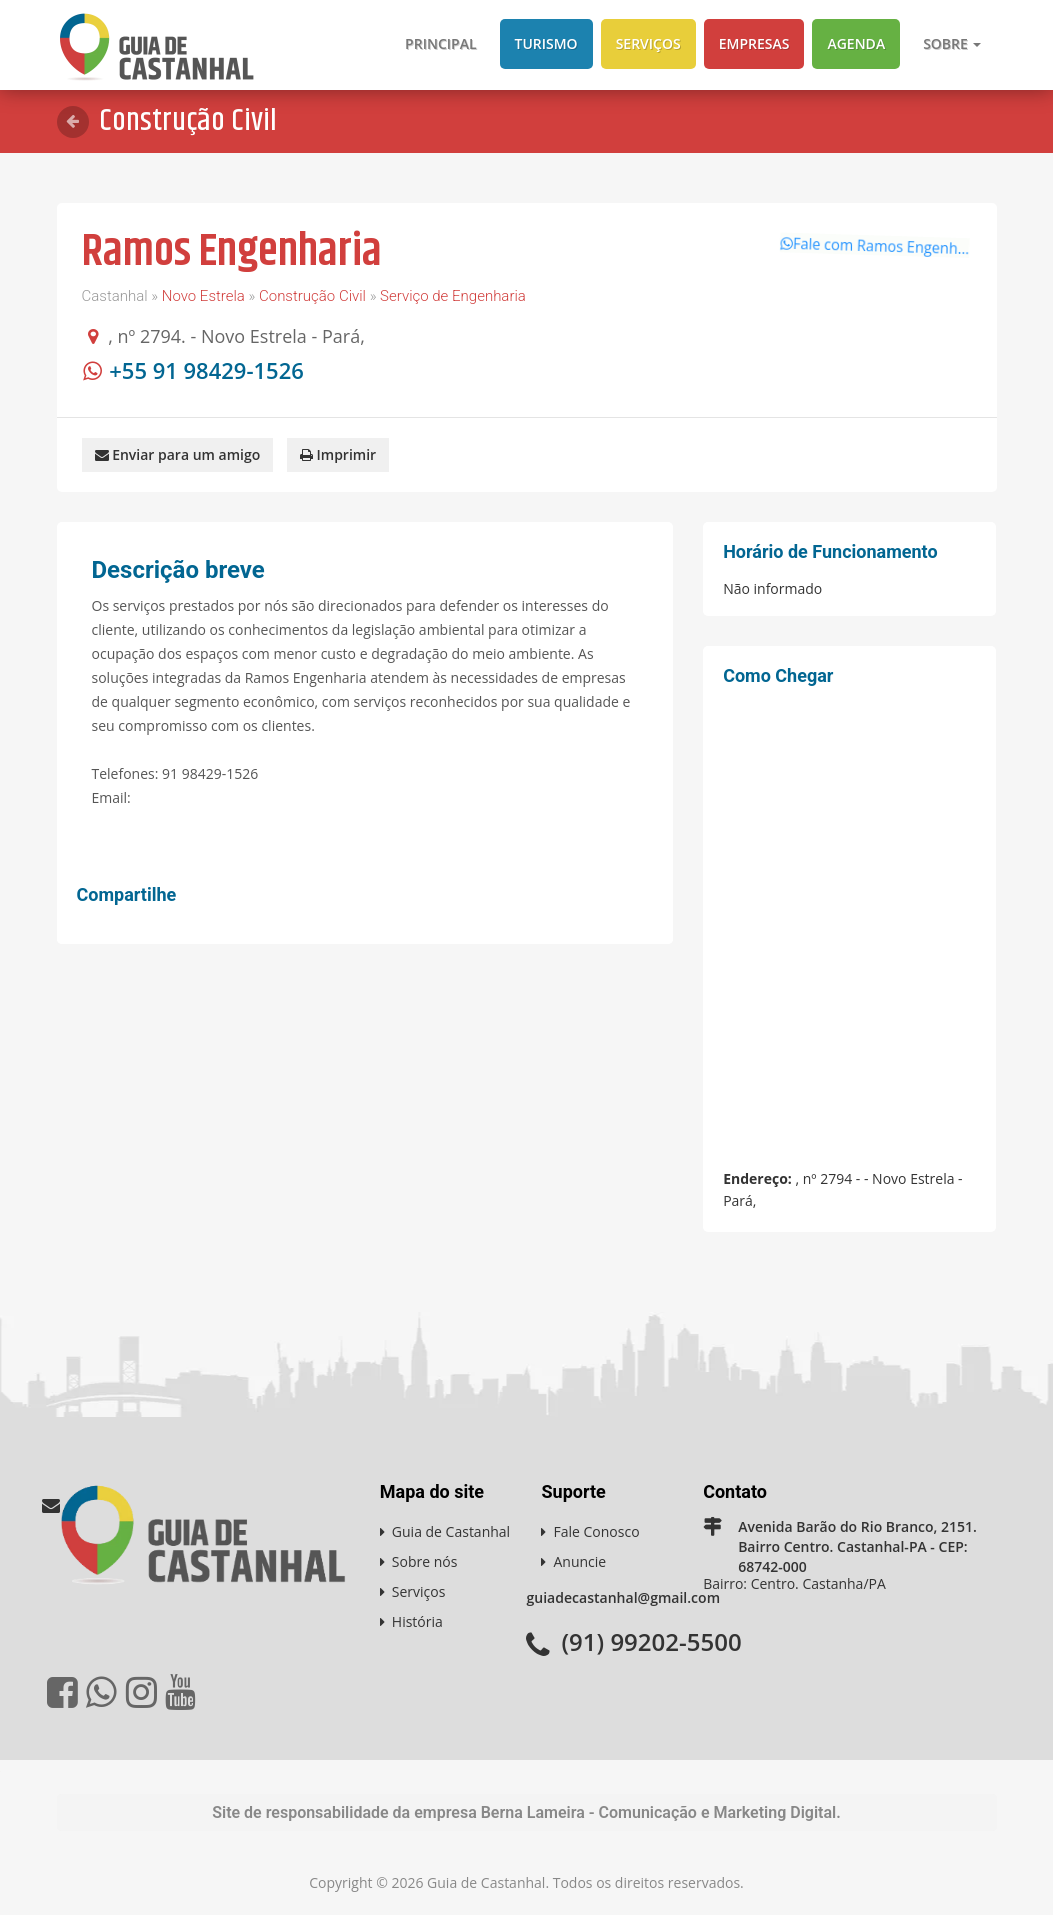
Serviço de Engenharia (453, 296)
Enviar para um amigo (178, 454)
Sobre (952, 43)
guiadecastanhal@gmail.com (622, 1596)
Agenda (856, 43)
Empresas (754, 43)
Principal (440, 43)
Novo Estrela (203, 296)
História (417, 1620)
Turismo (546, 43)
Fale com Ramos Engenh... (863, 236)
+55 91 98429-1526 (206, 370)
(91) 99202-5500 (651, 1640)
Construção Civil (312, 296)
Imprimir (338, 454)
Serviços (648, 43)
